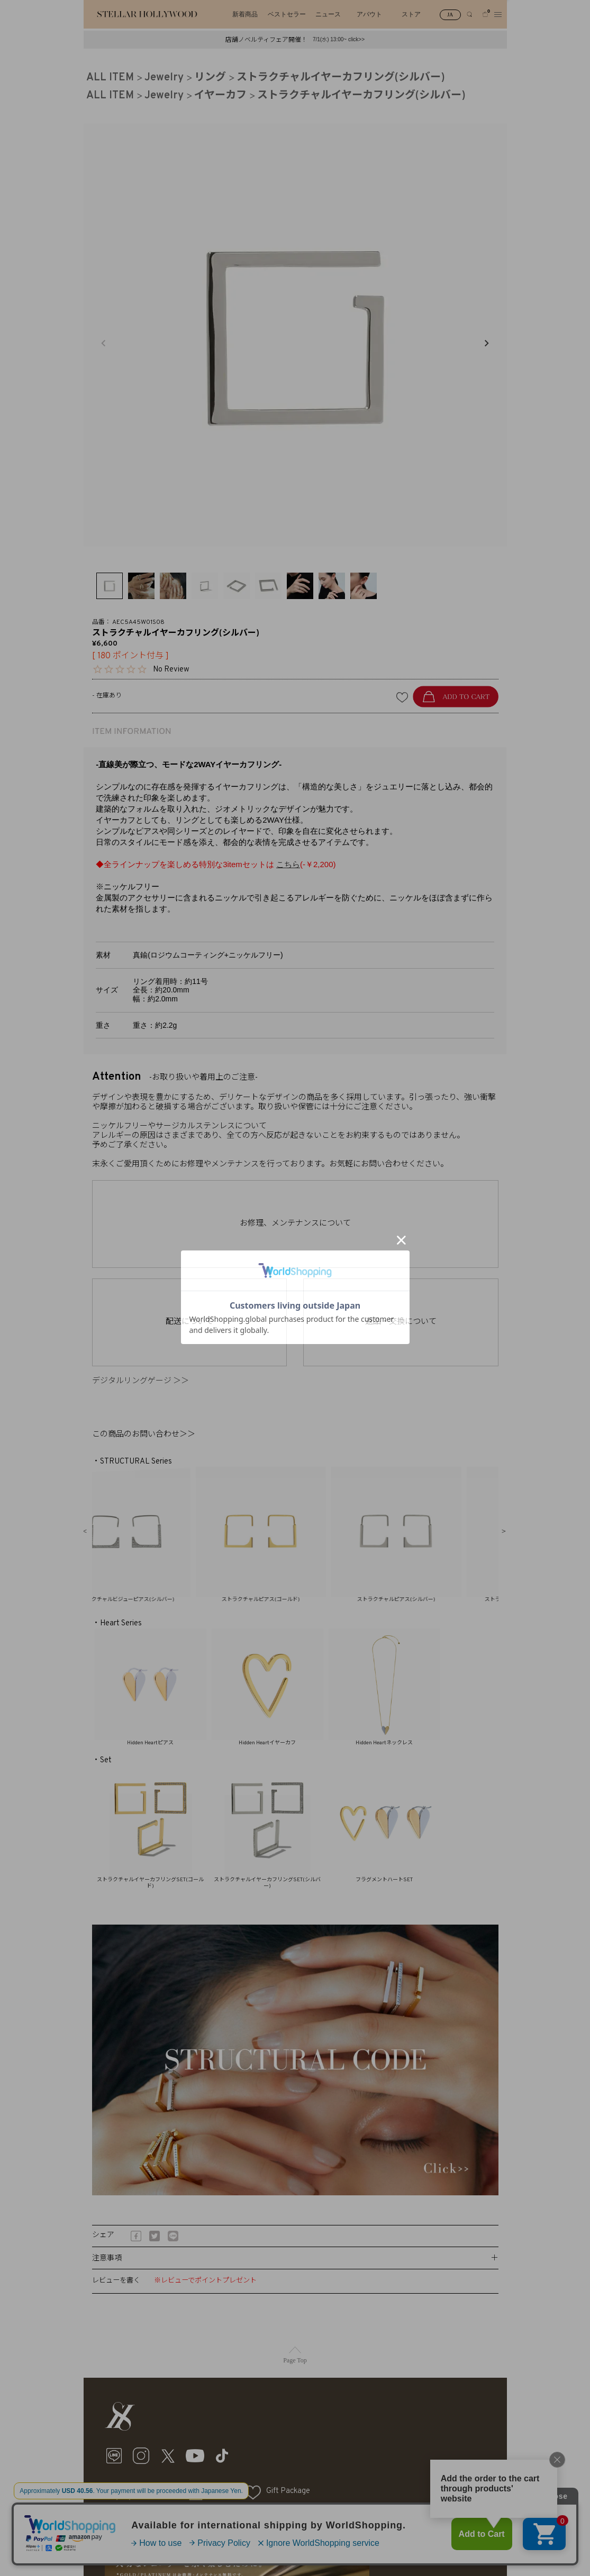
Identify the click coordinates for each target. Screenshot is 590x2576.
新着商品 (245, 14)
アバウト (369, 14)
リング (210, 78)
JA (450, 14)
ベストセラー (287, 14)
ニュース (328, 14)
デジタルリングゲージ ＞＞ (144, 1381)
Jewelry (164, 78)
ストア (411, 14)
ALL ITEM (110, 78)
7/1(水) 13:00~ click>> (339, 39)
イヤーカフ (220, 96)
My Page (152, 2491)
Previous (103, 343)
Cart (216, 2491)
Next (486, 343)
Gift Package (288, 2491)
